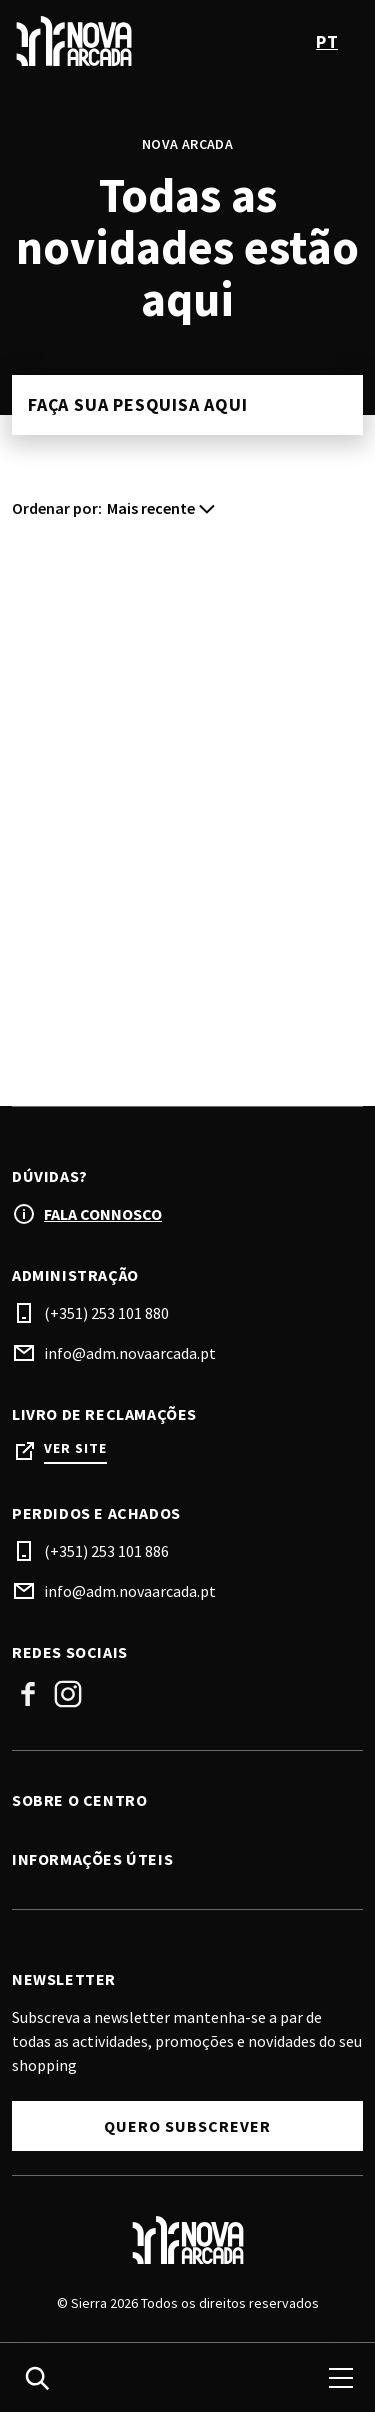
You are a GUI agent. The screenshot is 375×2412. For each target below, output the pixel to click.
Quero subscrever (187, 2126)
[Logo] (187, 2240)
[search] (37, 2378)
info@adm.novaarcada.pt (130, 1353)
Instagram (68, 1694)
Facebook (28, 1694)
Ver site (75, 1448)
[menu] (341, 2378)
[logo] (102, 41)
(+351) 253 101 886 (106, 1551)
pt (327, 41)
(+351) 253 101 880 (106, 1313)
